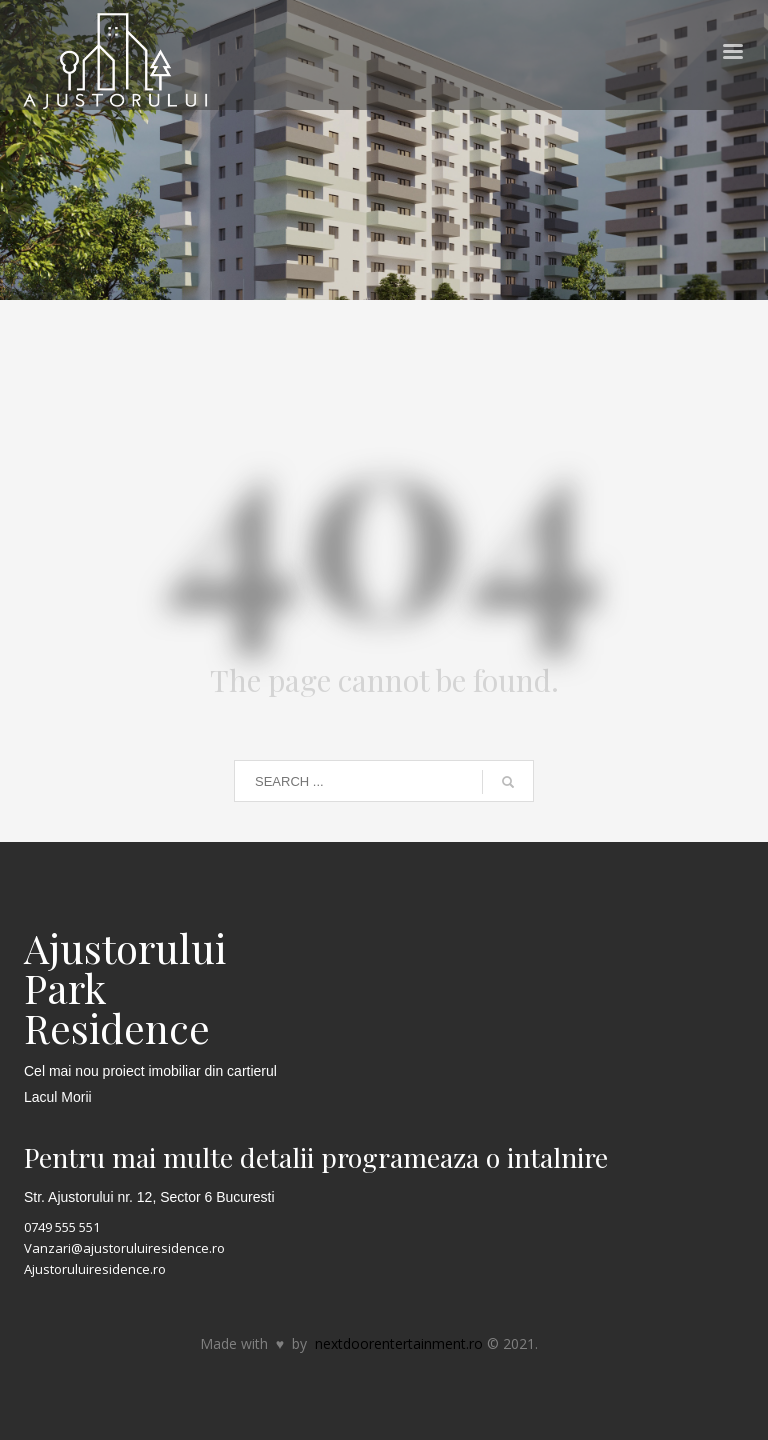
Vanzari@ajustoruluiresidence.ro (124, 1248)
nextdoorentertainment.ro (399, 1343)
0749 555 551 (62, 1227)
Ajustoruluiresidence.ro (95, 1269)
